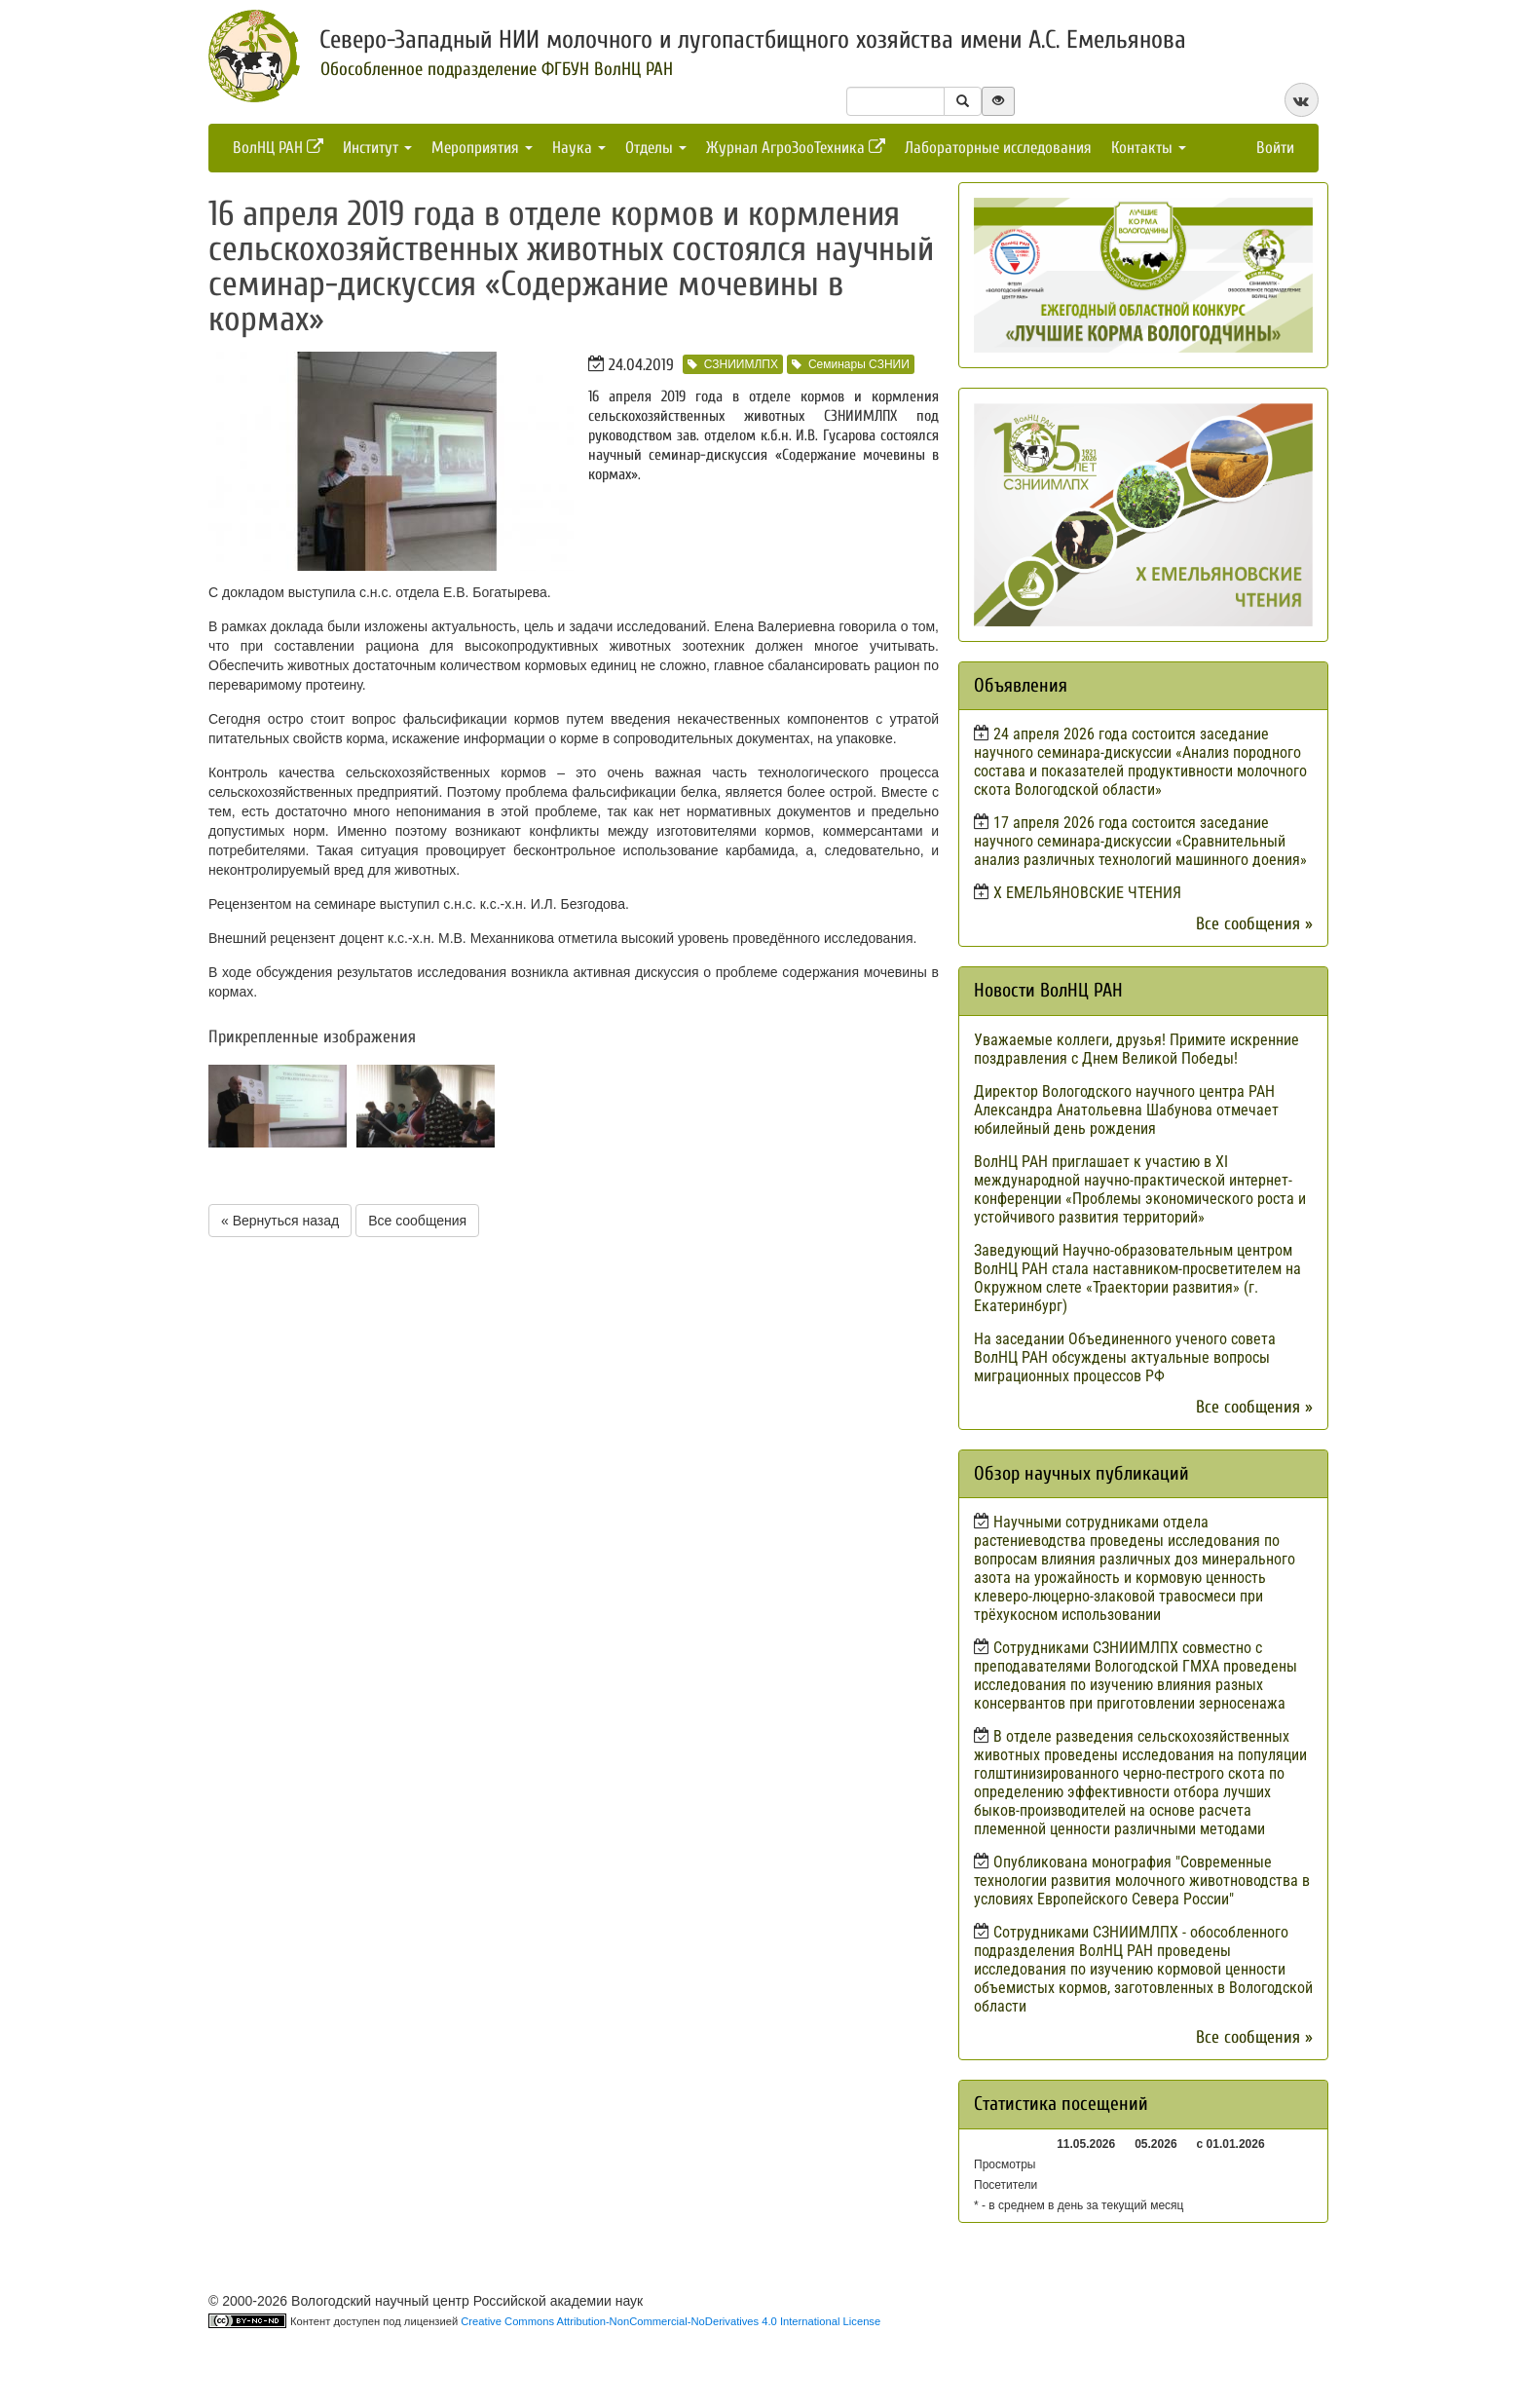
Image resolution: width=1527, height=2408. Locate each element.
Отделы (656, 147)
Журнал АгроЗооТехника (795, 147)
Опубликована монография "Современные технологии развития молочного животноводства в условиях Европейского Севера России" (1142, 1880)
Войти (1275, 147)
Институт (377, 147)
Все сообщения (417, 1220)
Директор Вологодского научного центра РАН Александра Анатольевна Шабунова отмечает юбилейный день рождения (1126, 1110)
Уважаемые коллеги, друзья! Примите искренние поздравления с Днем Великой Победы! (1136, 1049)
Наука (579, 147)
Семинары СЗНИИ (851, 364)
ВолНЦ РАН (278, 147)
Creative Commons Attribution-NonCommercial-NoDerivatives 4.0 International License (670, 2321)
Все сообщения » (1254, 924)
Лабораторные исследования (998, 147)
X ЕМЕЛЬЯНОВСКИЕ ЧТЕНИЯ (1087, 893)
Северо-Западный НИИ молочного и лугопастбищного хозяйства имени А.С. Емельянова (752, 40)
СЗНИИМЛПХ (733, 364)
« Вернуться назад (280, 1220)
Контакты (1148, 147)
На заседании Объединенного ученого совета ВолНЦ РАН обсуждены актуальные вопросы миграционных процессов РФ (1125, 1357)
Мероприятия (482, 147)
